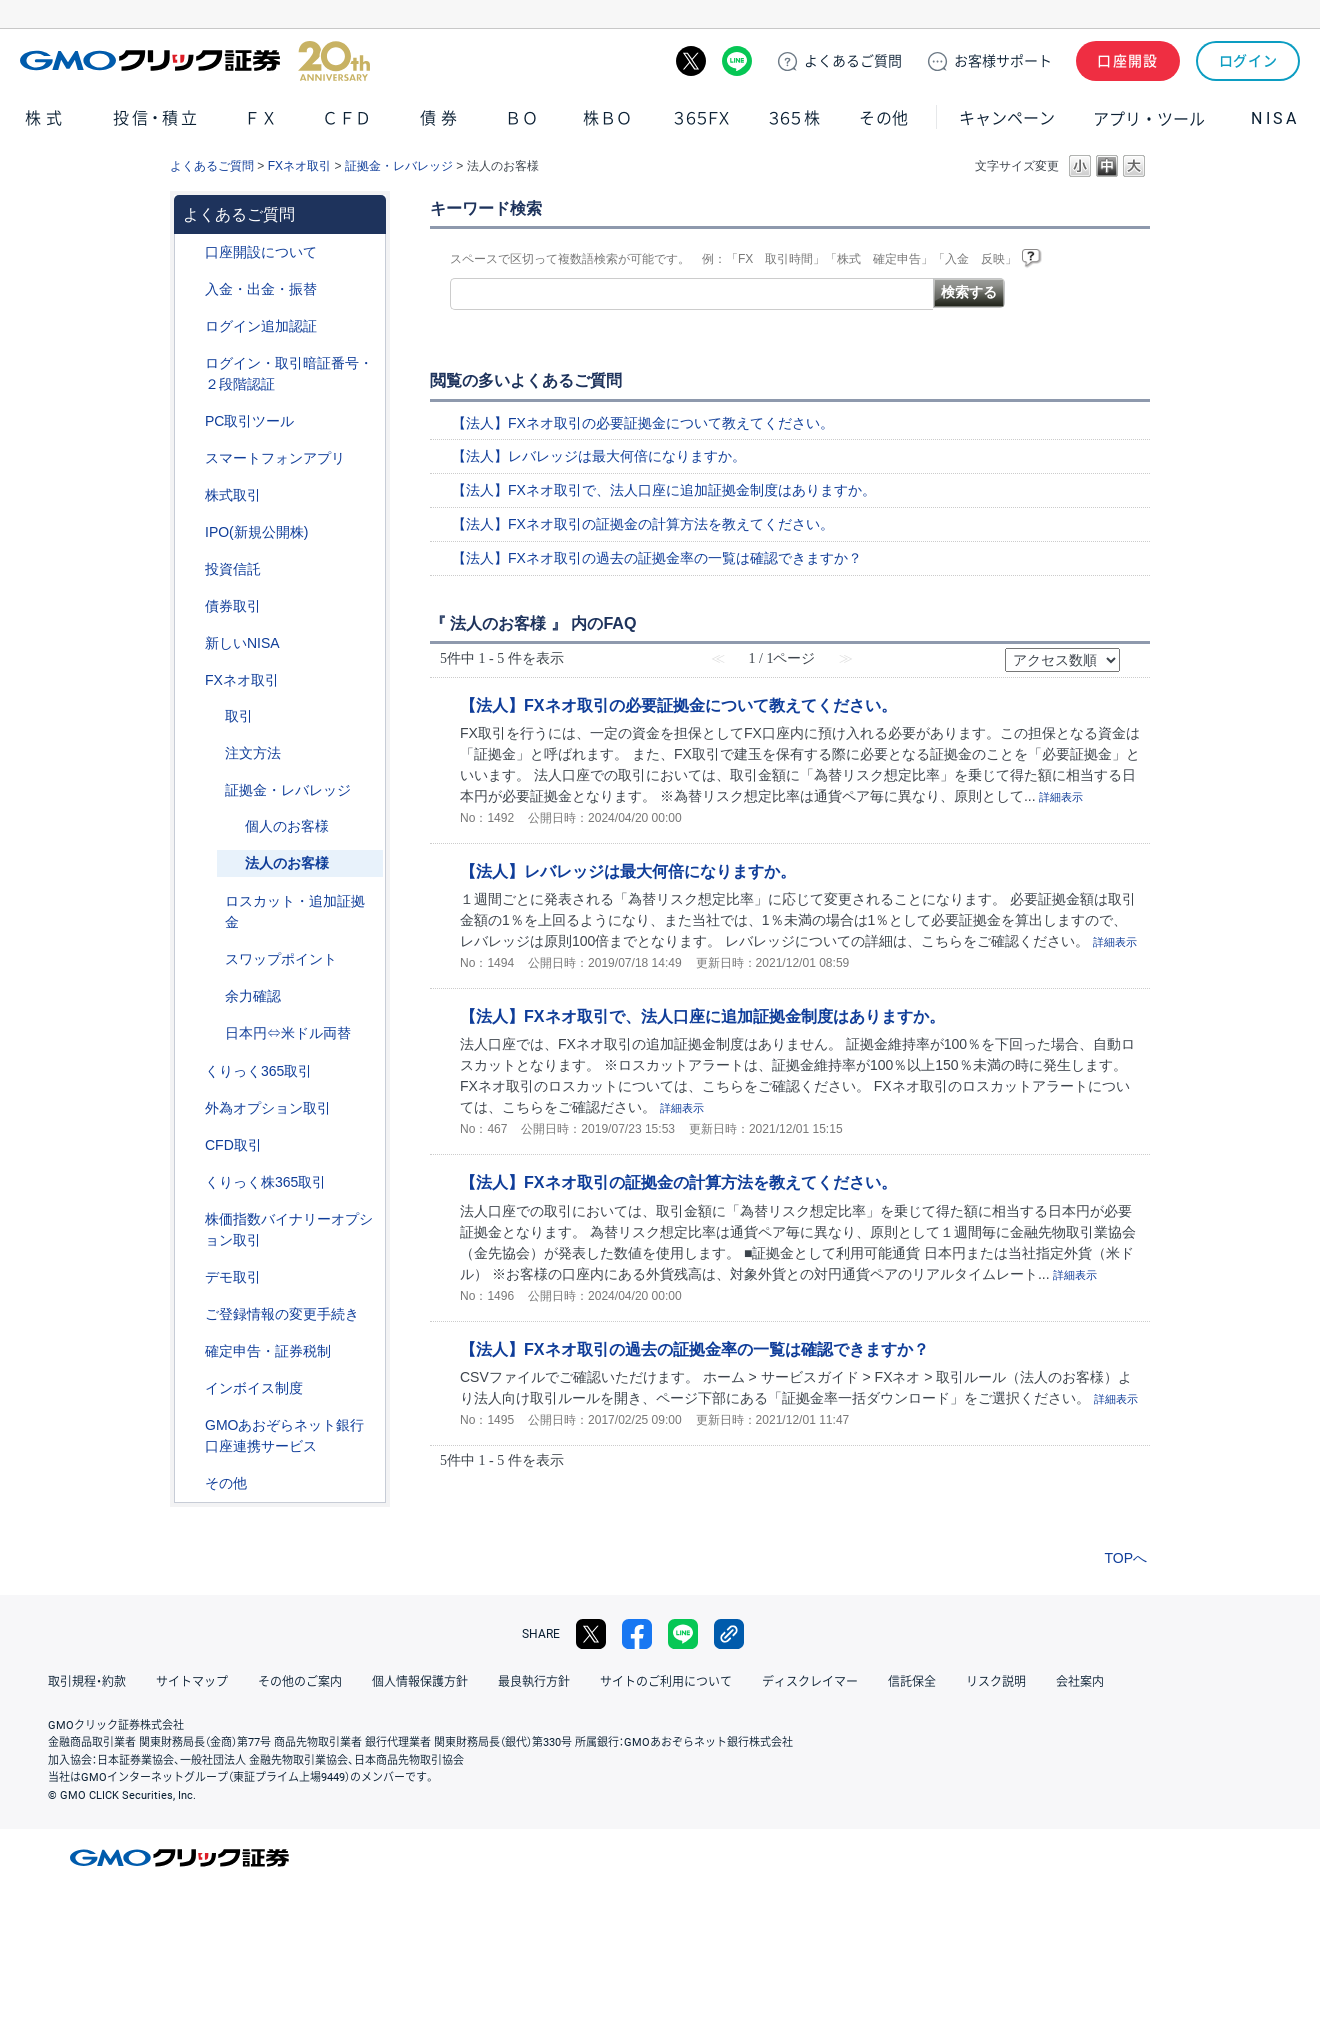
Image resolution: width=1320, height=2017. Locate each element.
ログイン (1248, 61)
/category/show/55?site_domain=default (191, 289)
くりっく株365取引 (265, 1182)
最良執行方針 (534, 1682)
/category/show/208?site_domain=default (191, 458)
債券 (441, 118)
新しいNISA (242, 643)
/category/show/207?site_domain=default (191, 421)
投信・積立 (157, 118)
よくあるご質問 (212, 166)
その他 (884, 118)
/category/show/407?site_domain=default (191, 1182)
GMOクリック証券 (195, 61)
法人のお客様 (287, 863)
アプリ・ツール (1149, 118)
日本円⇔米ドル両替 (288, 1033)
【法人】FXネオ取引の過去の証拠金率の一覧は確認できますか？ (657, 558)
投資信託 (233, 569)
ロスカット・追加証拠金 (295, 911)
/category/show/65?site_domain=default (191, 1108)
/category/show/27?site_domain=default (211, 901)
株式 (46, 118)
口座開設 (1128, 61)
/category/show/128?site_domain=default (191, 1425)
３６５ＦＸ (701, 118)
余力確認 (253, 996)
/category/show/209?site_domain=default (191, 1277)
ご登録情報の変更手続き (282, 1314)
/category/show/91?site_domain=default (191, 252)
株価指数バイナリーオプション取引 (289, 1229)
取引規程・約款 (87, 1682)
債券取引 (233, 606)
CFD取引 (233, 1145)
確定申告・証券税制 (268, 1351)
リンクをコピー (729, 1634)
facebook (637, 1634)
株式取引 (233, 495)
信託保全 (912, 1682)
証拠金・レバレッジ (399, 166)
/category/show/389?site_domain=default (191, 606)
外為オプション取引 (268, 1108)
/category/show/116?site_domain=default (191, 569)
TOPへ (1125, 1558)
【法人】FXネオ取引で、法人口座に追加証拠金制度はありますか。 (664, 490)
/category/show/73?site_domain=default (191, 532)
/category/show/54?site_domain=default (191, 363)
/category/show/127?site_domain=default (191, 1351)
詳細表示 (1061, 797)
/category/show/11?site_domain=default (191, 1145)
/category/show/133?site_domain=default (191, 1219)
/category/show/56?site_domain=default (191, 1314)
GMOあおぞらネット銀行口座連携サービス (284, 1435)
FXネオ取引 (299, 166)
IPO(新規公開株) (256, 532)
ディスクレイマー (810, 1682)
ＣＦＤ (347, 118)
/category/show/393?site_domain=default (191, 643)
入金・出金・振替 (261, 289)
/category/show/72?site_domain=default (191, 495)
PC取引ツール (249, 421)
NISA (1275, 118)
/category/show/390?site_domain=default (191, 1388)
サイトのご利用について (666, 1682)
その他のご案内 (300, 1682)
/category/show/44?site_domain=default (191, 1483)
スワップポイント (281, 959)
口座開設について (261, 252)
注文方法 (253, 753)
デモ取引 (233, 1277)
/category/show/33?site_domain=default (211, 790)
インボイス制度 (254, 1388)
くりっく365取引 (258, 1071)
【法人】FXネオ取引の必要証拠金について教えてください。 (643, 423)
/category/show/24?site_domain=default (191, 680)
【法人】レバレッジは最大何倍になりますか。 (599, 456)
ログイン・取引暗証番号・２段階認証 (289, 373)
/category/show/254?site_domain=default (211, 753)
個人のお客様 (287, 826)
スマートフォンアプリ (275, 458)
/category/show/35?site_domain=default (191, 1071)
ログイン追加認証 (261, 326)
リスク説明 (996, 1682)
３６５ (795, 118)
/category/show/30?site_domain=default (211, 716)
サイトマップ (192, 1682)
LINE (737, 61)
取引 (239, 716)
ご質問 (853, 61)
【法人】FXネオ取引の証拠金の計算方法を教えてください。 (643, 524)
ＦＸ (261, 118)
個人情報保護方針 (420, 1682)
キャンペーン (1007, 118)
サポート (1003, 61)
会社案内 (1080, 1682)
